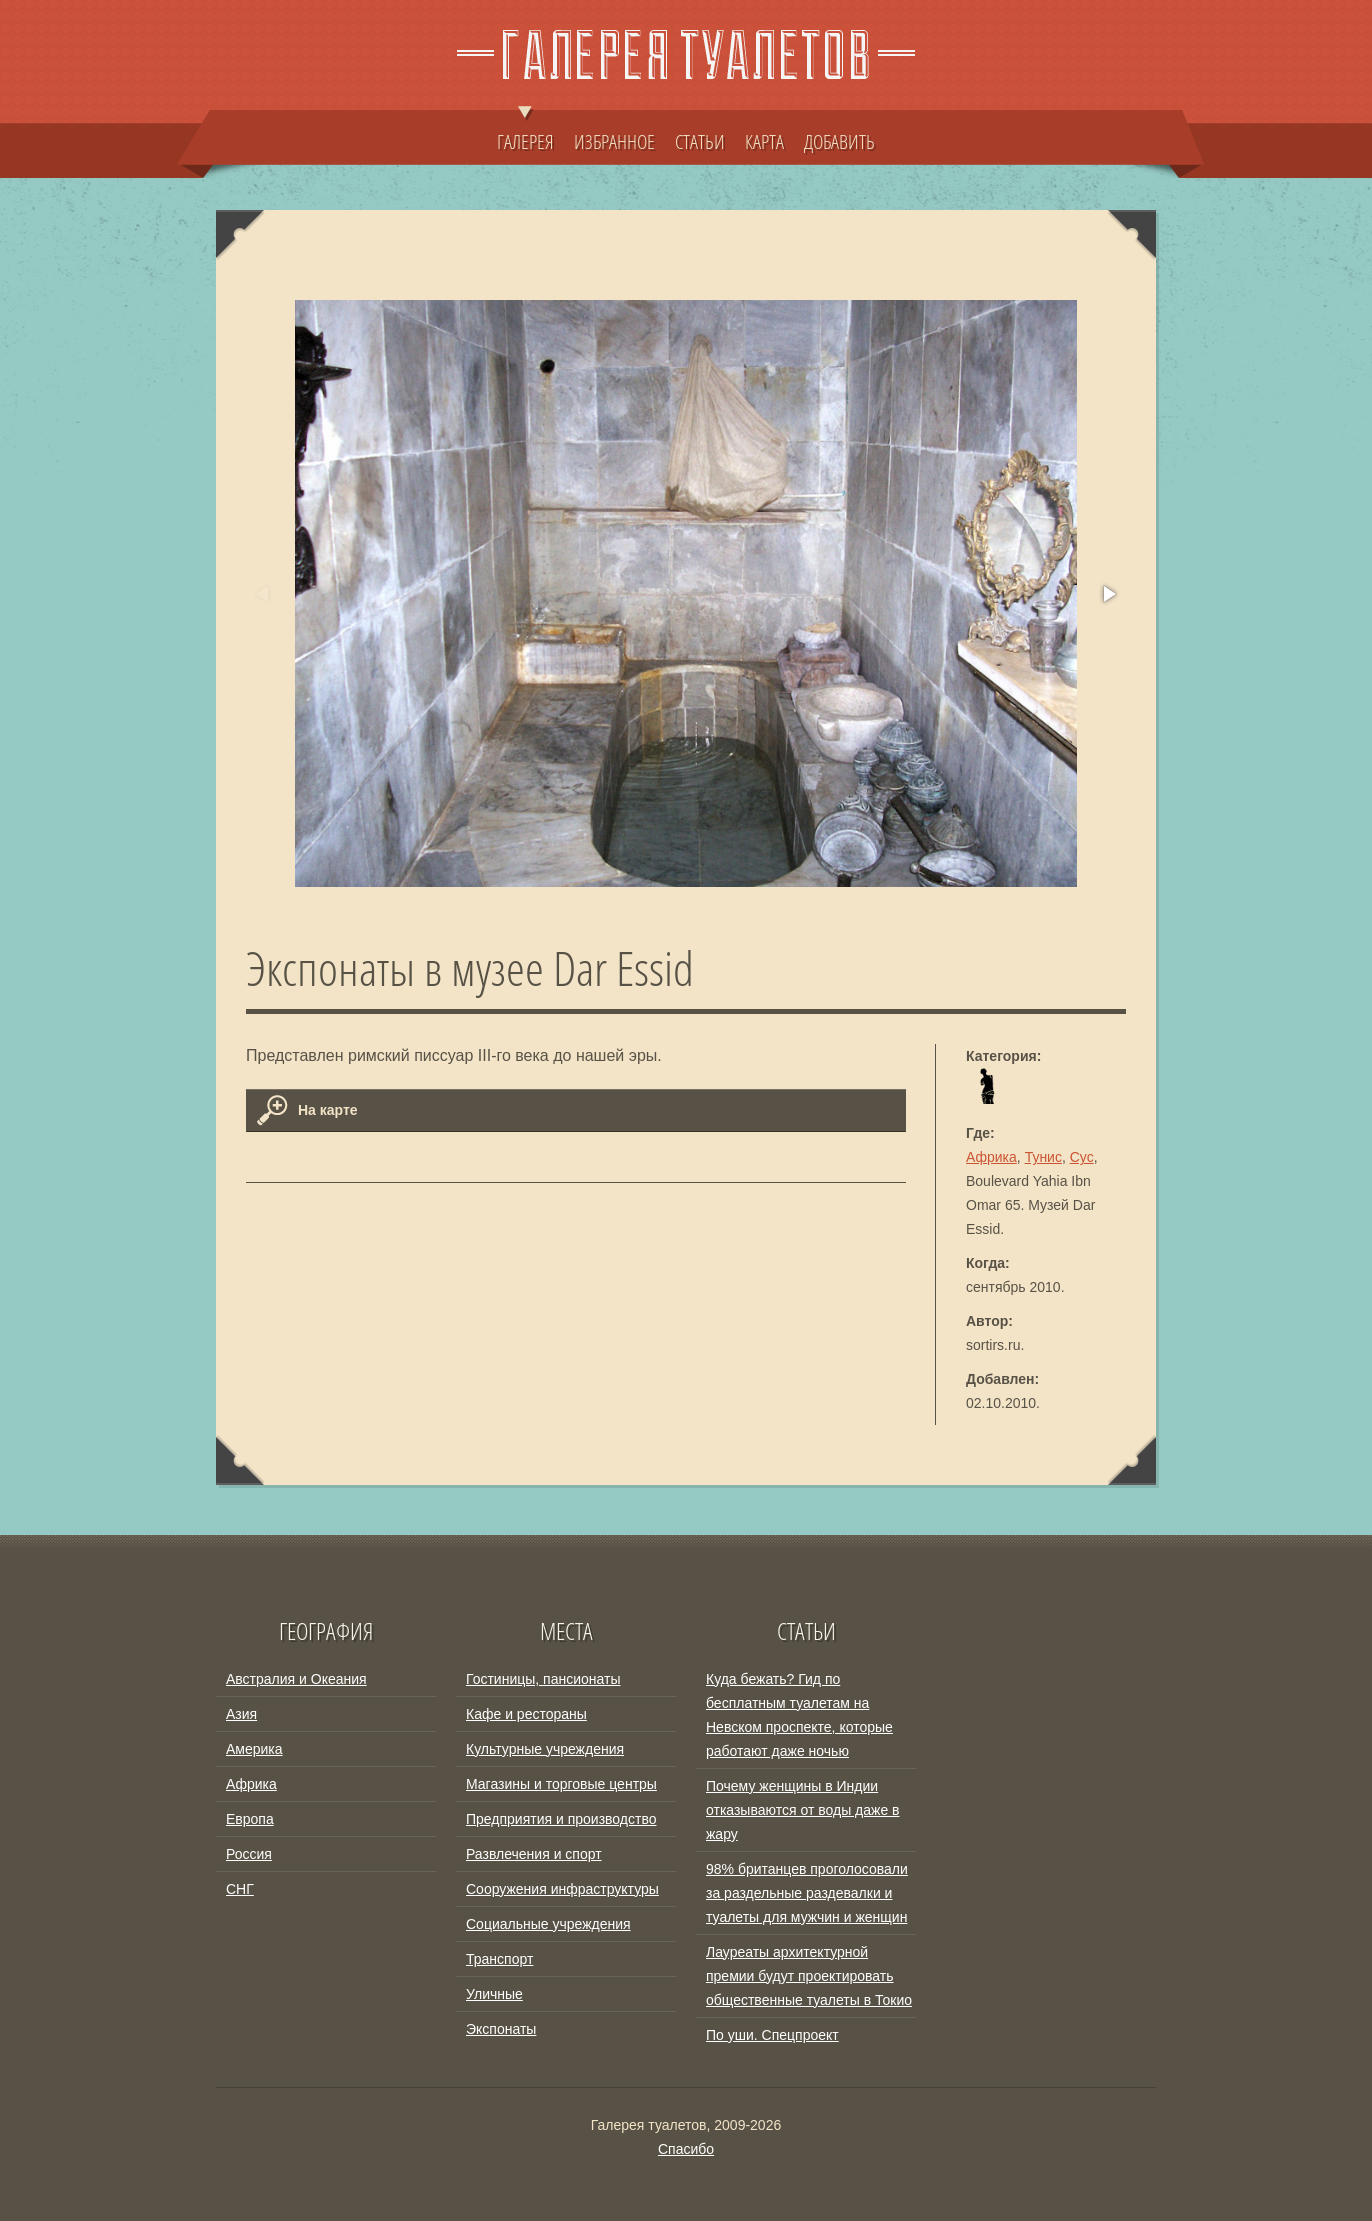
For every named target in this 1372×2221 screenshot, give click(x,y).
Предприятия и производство (561, 1819)
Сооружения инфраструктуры (562, 1889)
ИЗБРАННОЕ (614, 141)
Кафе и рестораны (526, 1714)
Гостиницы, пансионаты (543, 1679)
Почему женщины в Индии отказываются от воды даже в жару (803, 1810)
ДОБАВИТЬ (839, 141)
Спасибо (686, 2149)
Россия (249, 1854)
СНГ (240, 1889)
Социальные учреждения (548, 1924)
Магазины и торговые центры (561, 1784)
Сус (1082, 1157)
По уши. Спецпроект (772, 2035)
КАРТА (764, 141)
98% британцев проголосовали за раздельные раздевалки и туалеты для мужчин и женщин (807, 1893)
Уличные (494, 1994)
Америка (254, 1749)
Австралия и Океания (296, 1679)
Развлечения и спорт (534, 1854)
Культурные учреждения (545, 1749)
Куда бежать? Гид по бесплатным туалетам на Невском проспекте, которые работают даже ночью (799, 1715)
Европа (250, 1819)
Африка (991, 1157)
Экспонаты (501, 2029)
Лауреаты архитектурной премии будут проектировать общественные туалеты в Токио (809, 1976)
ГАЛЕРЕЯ (525, 132)
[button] (1108, 594)
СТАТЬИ (700, 141)
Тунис (1043, 1157)
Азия (241, 1714)
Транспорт (499, 1959)
